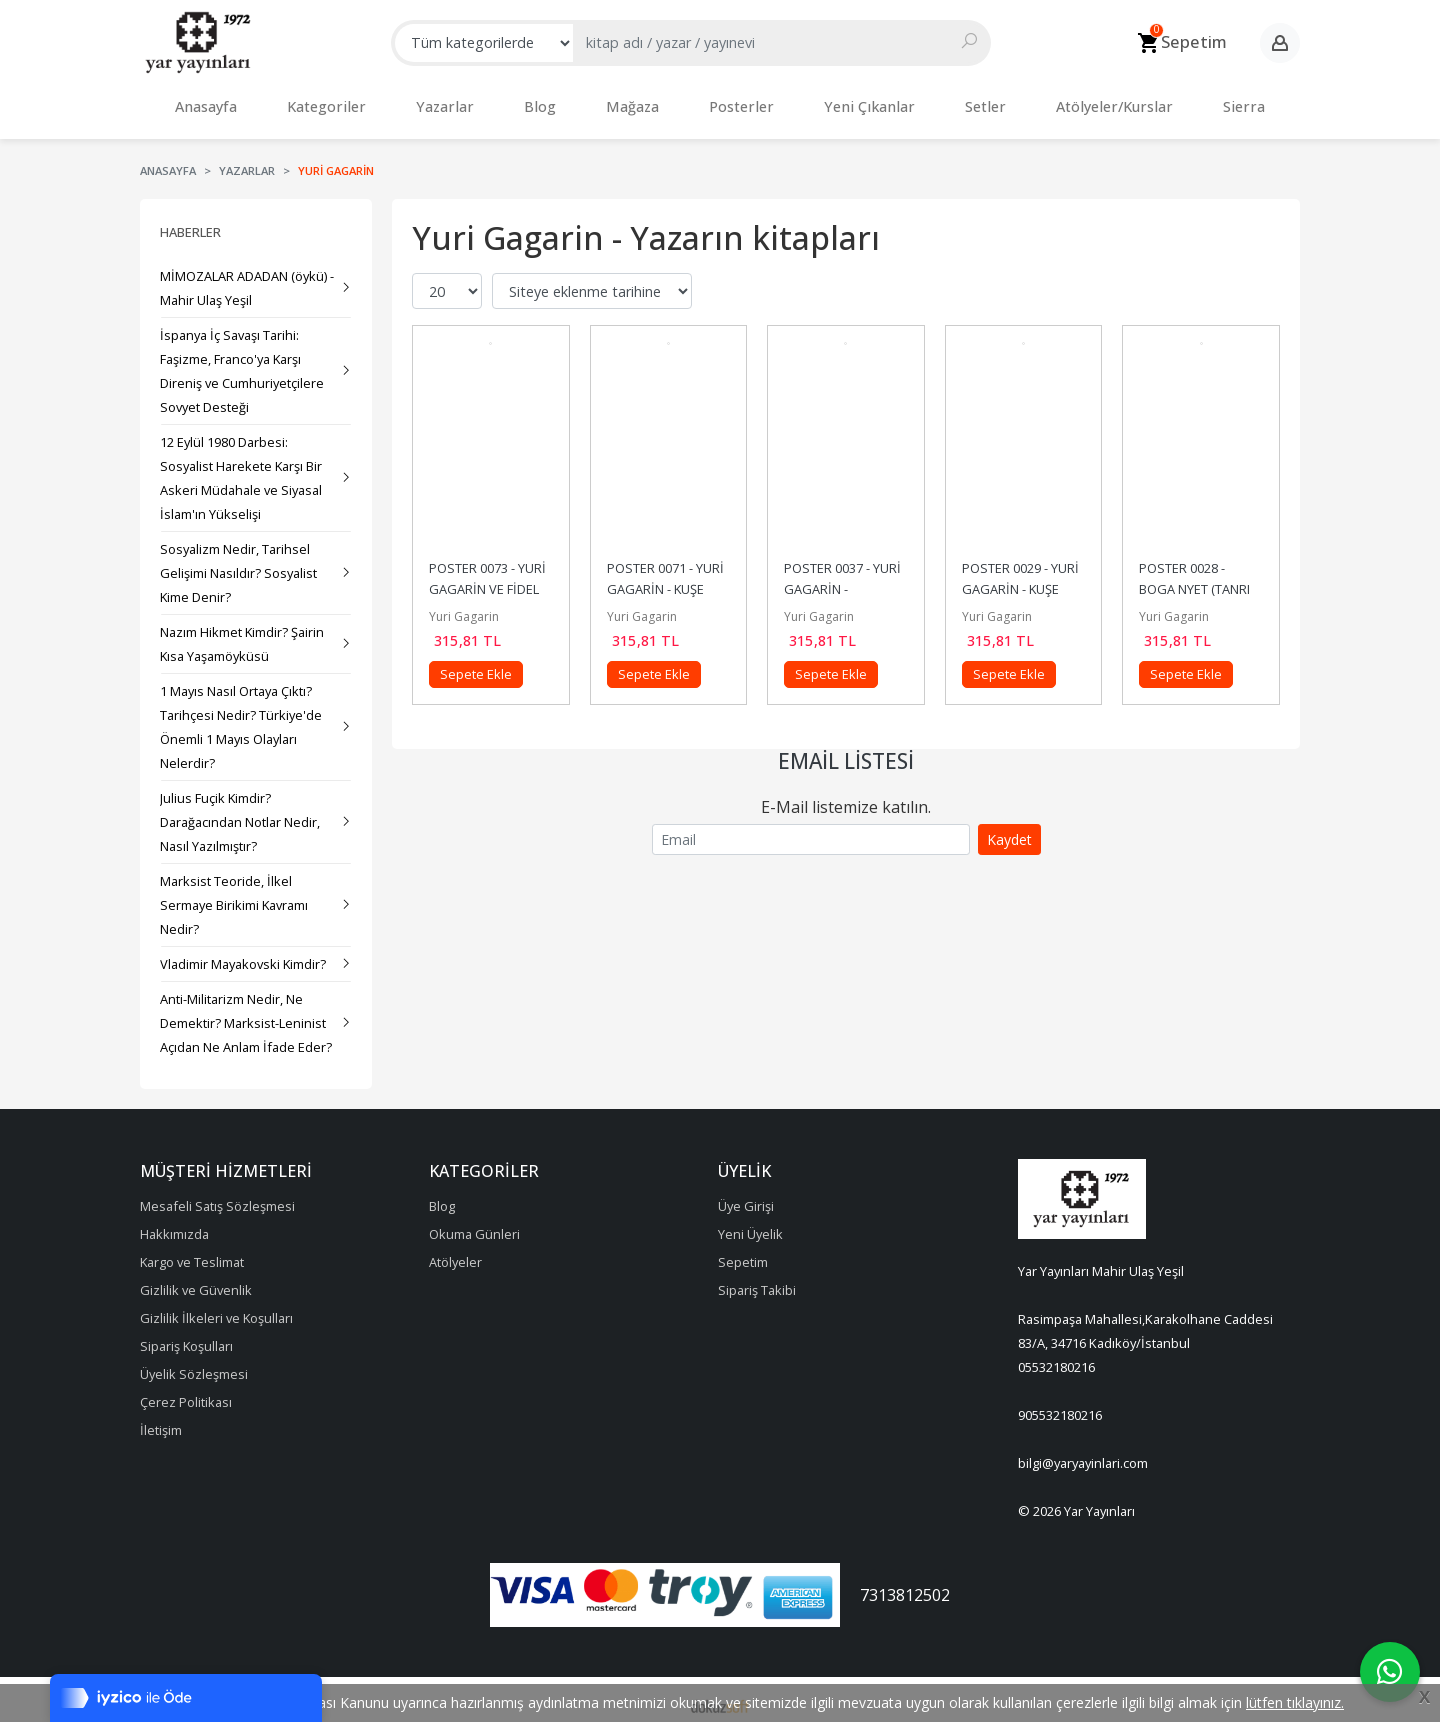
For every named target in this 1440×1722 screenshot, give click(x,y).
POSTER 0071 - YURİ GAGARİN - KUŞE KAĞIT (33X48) (667, 579)
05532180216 (1056, 1357)
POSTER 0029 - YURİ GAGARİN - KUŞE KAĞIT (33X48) (1022, 579)
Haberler (190, 222)
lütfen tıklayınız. (1295, 1702)
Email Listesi (846, 751)
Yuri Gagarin (464, 606)
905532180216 (1060, 1405)
